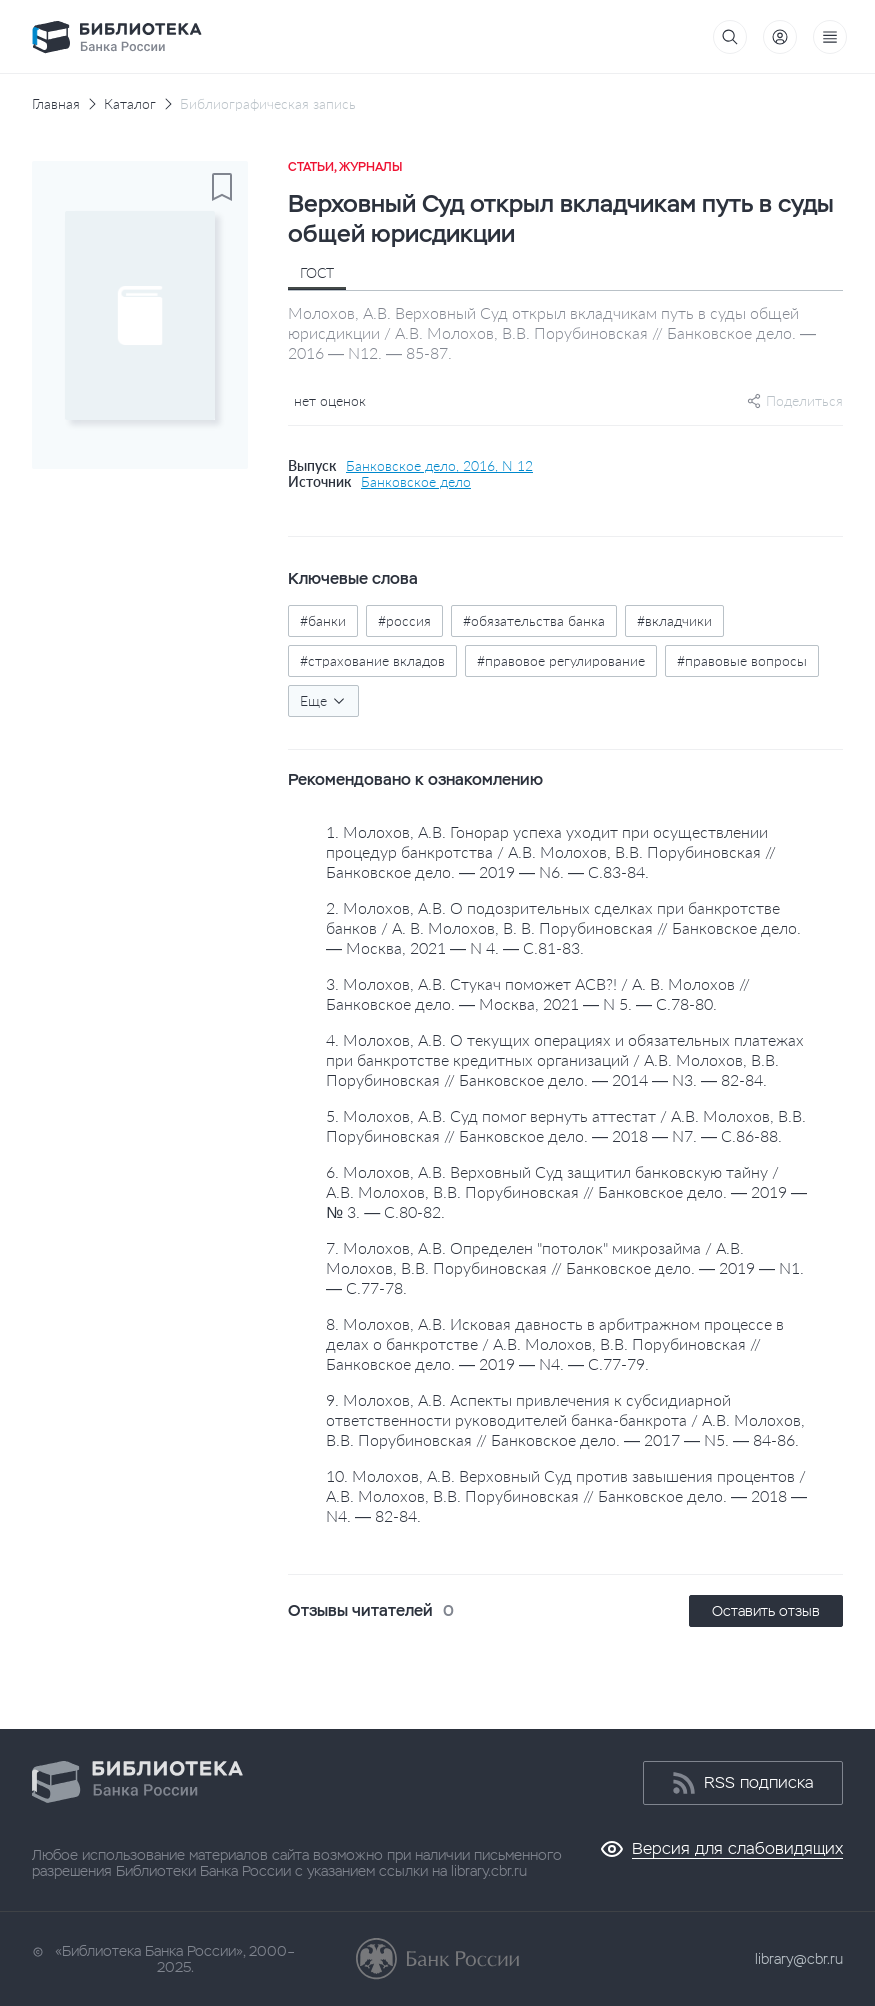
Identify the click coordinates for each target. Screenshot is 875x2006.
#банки (323, 620)
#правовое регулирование (561, 660)
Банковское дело (416, 482)
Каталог (130, 104)
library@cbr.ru (799, 1959)
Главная (56, 104)
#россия (404, 620)
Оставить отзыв (766, 1611)
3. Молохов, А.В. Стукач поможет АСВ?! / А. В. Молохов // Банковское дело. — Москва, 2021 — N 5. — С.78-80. (538, 993)
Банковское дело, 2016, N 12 (439, 466)
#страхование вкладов (372, 660)
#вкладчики (674, 620)
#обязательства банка (534, 620)
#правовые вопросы (742, 660)
